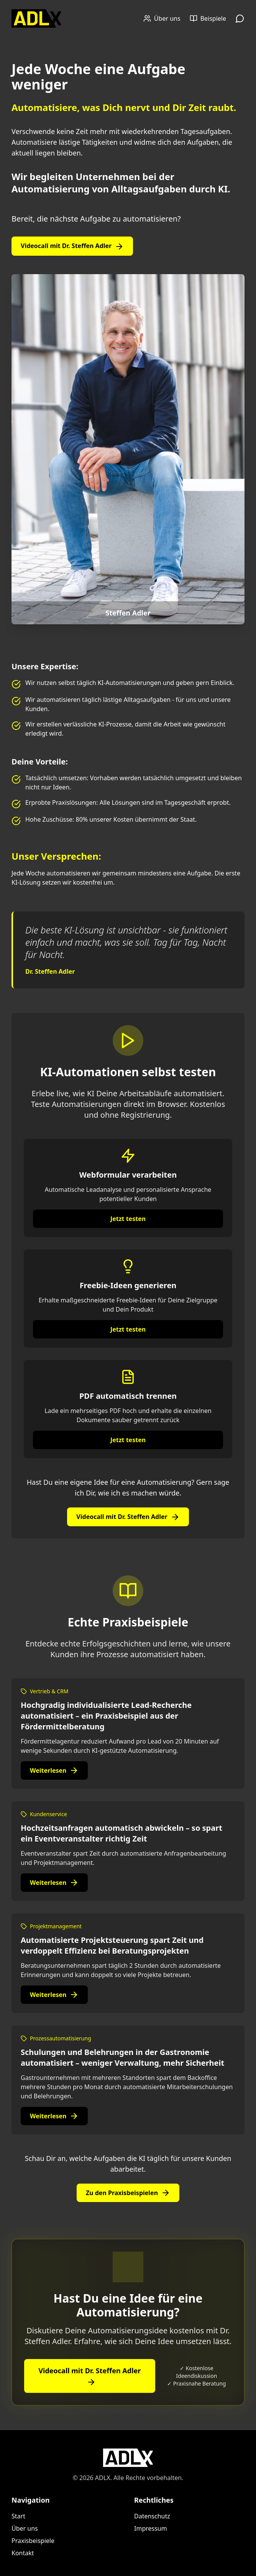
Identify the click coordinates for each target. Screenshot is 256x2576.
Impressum (150, 2528)
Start (18, 2516)
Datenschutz (152, 2516)
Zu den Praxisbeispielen (128, 2192)
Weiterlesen (54, 1770)
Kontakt (22, 2553)
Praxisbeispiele (32, 2540)
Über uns (24, 2528)
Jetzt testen (128, 1218)
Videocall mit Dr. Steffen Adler (72, 246)
